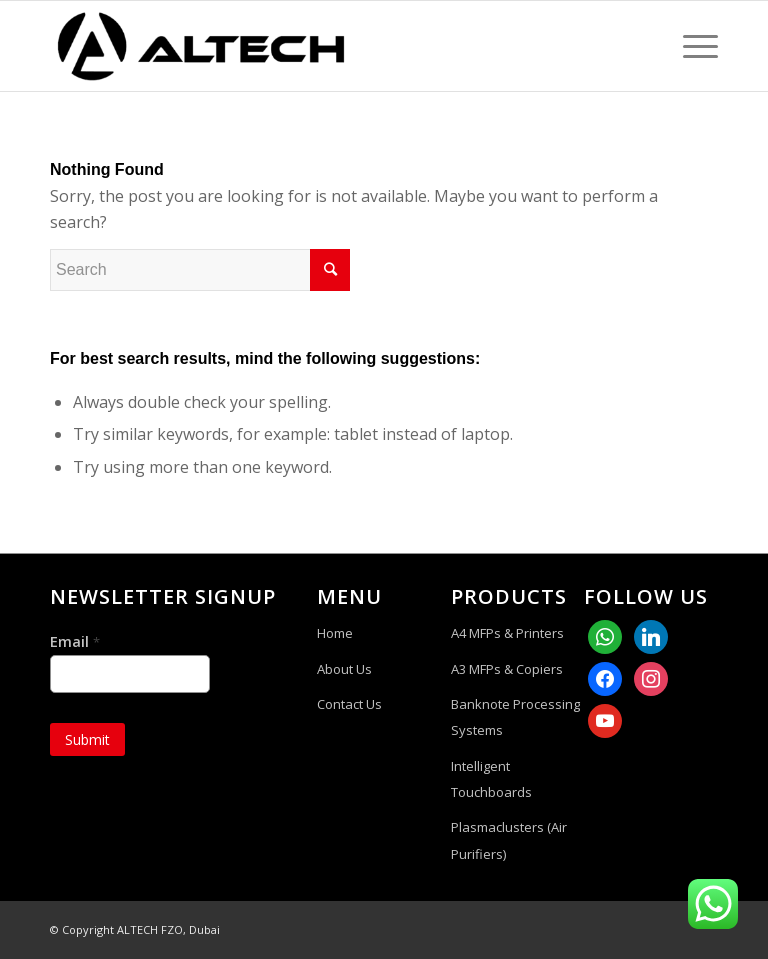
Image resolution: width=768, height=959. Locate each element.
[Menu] (690, 46)
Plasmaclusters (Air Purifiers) (509, 840)
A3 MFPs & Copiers (507, 669)
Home (335, 633)
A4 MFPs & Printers (507, 633)
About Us (344, 669)
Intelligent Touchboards (491, 779)
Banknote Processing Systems (515, 717)
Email (75, 641)
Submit (87, 739)
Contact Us (349, 704)
